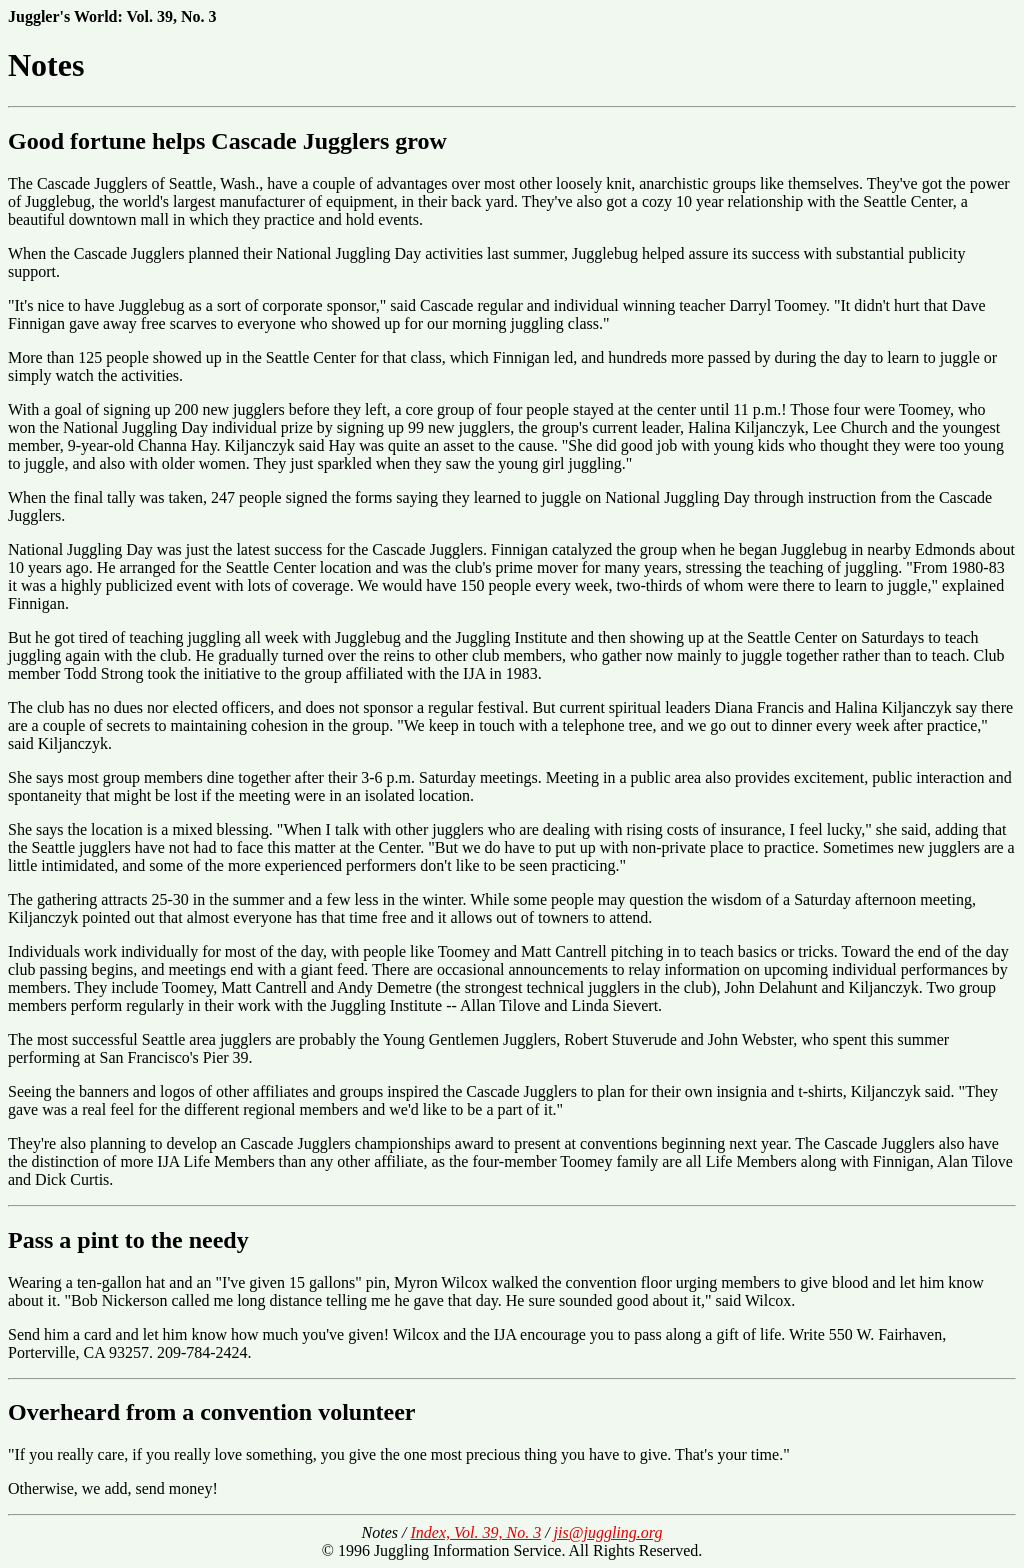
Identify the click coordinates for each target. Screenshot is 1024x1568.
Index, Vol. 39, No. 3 (475, 1532)
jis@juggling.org (608, 1532)
